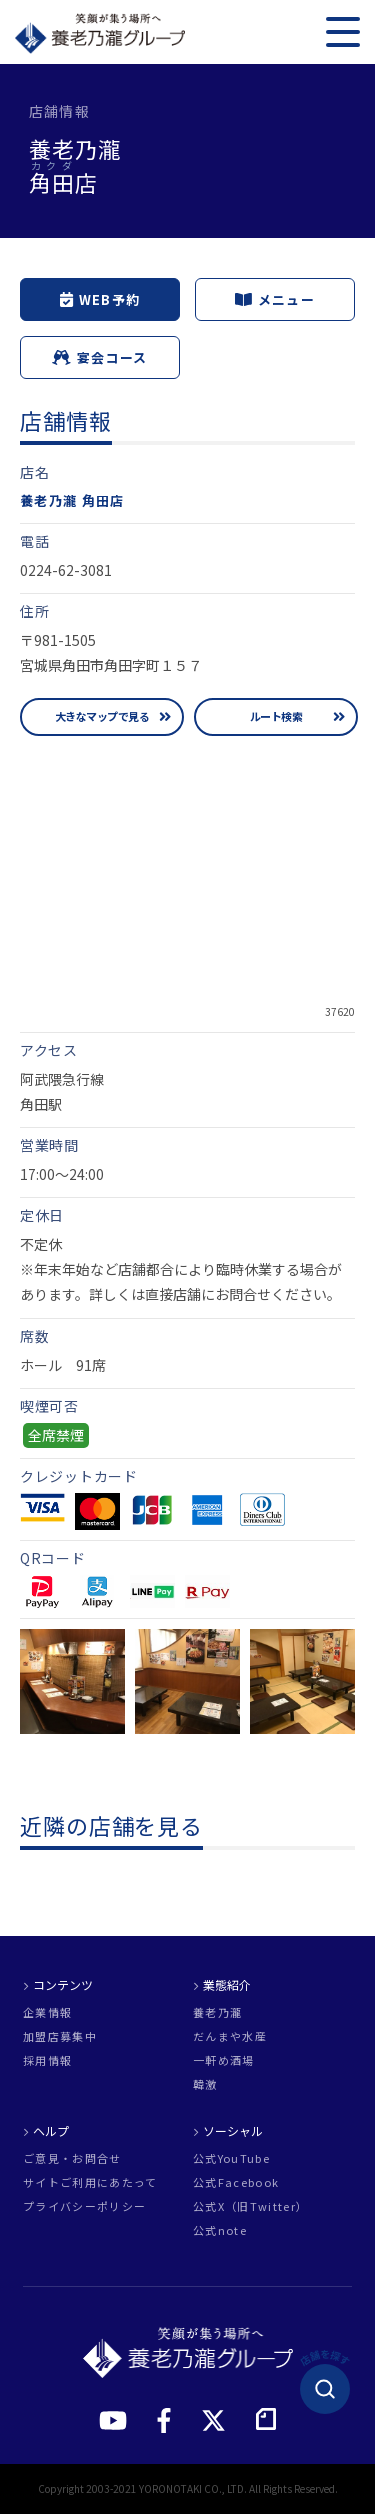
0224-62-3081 (66, 570)
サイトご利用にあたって (90, 2182)
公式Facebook (236, 2182)
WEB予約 (100, 299)
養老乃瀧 (217, 2012)
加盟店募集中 (60, 2036)
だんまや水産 (230, 2036)
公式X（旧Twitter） (250, 2206)
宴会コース (99, 357)
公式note (220, 2230)
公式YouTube (231, 2158)
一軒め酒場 (224, 2060)
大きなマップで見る (102, 716)
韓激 (205, 2084)
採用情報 (47, 2060)
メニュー (275, 299)
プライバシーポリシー (84, 2206)
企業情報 (47, 2012)
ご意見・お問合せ (72, 2158)
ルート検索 (276, 716)
